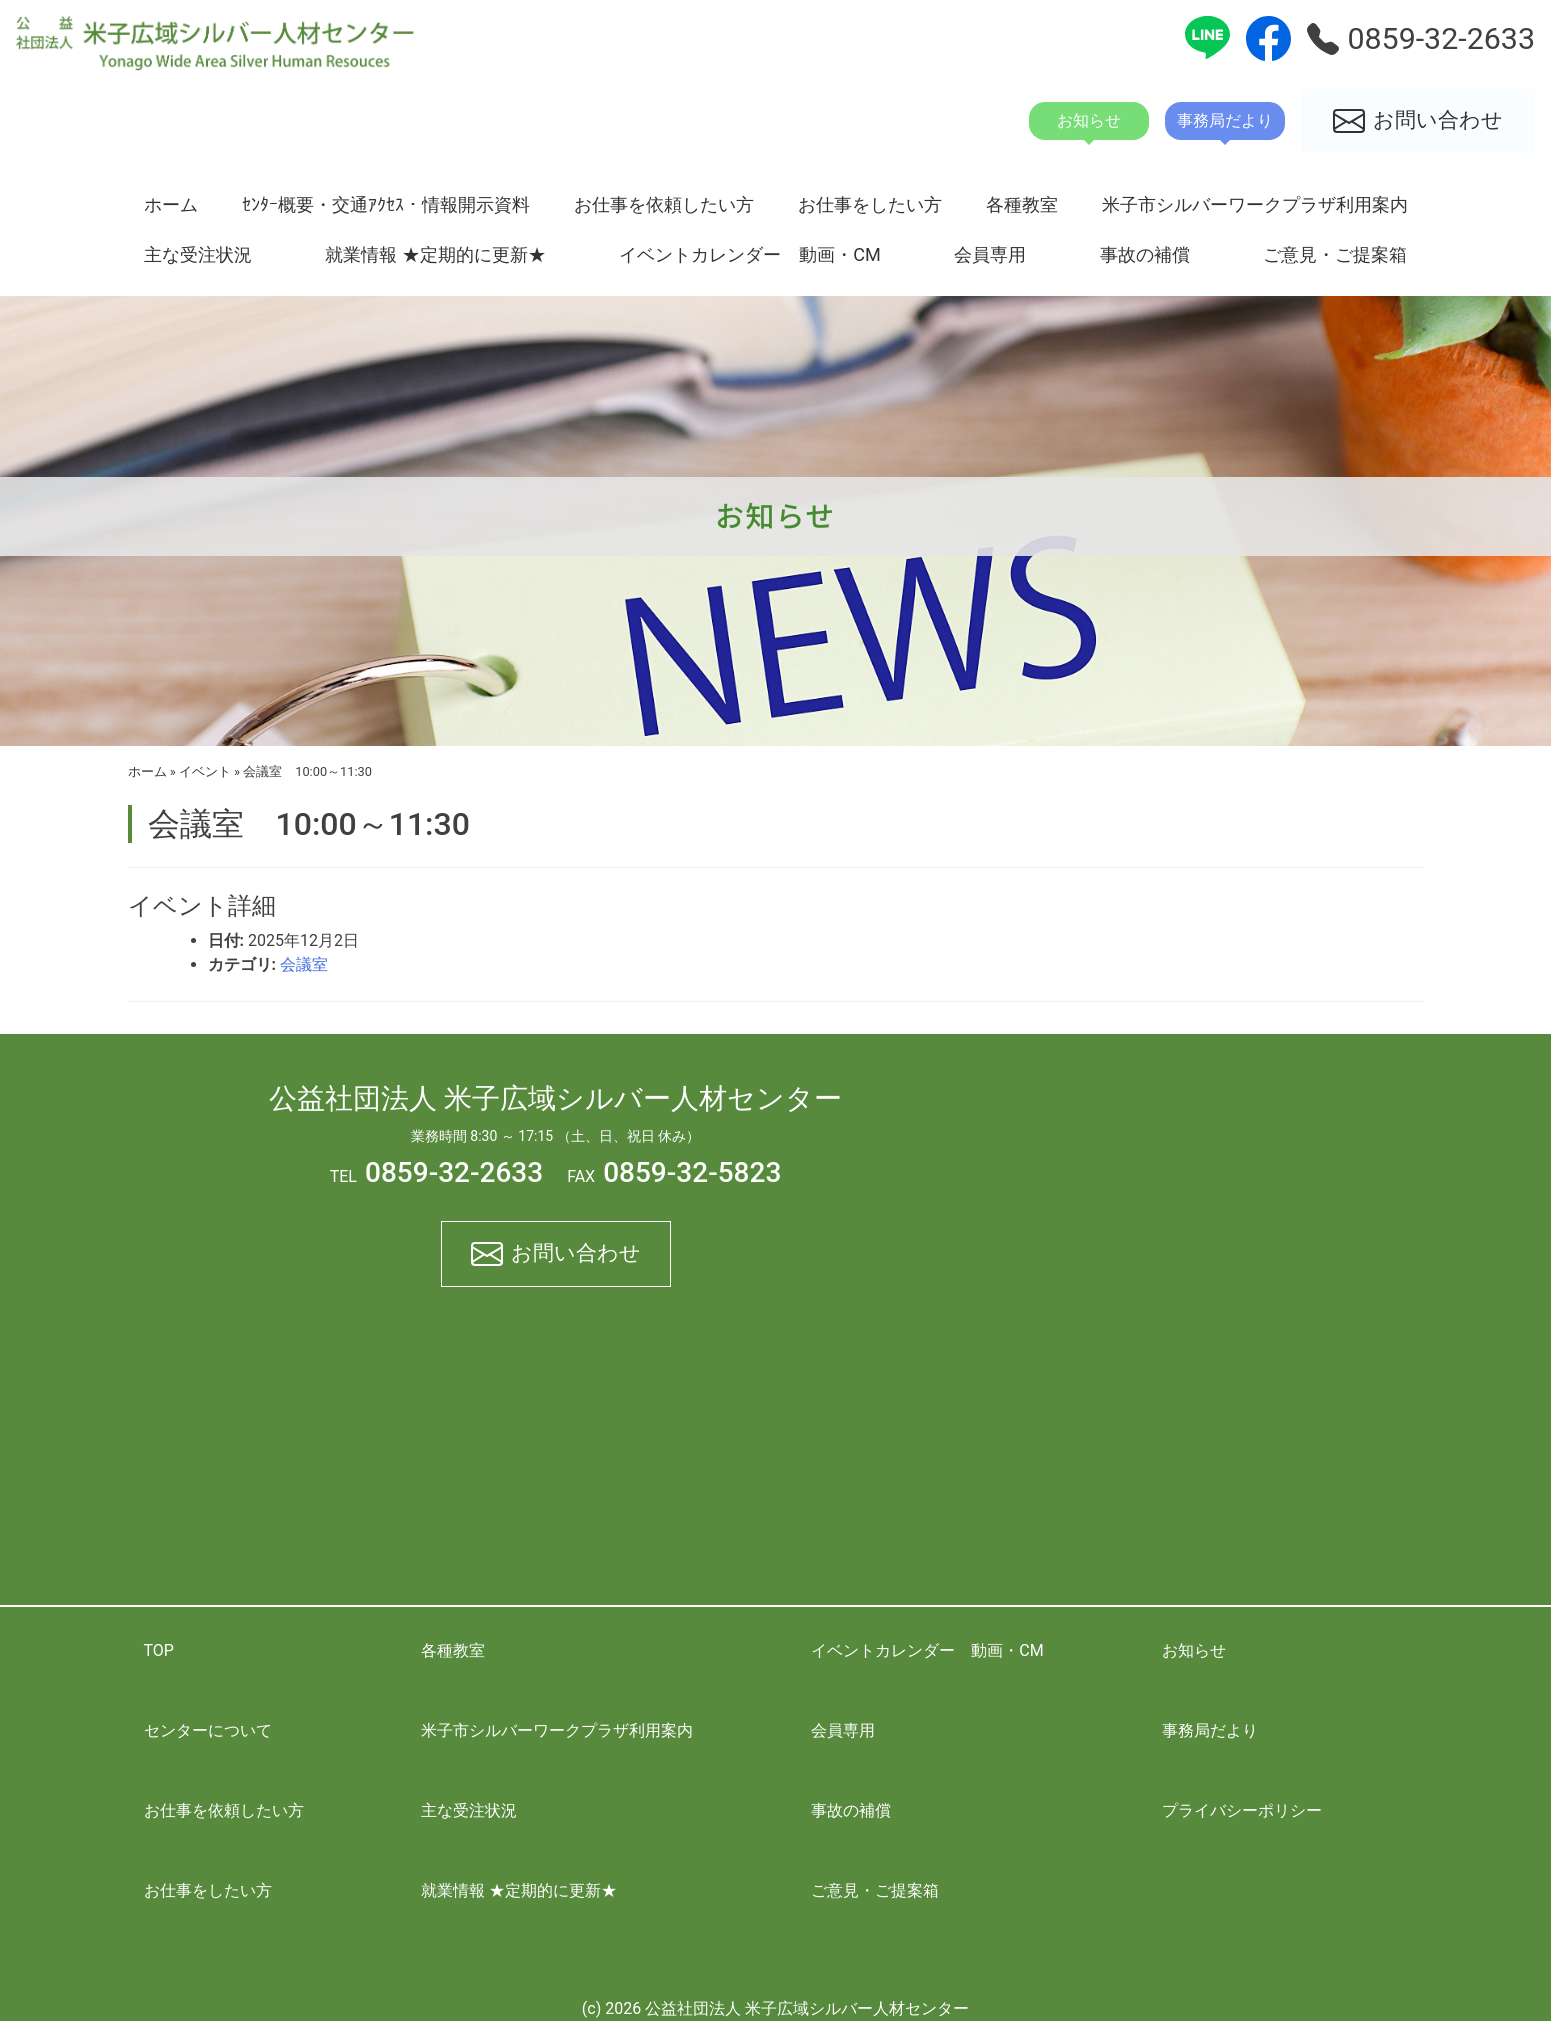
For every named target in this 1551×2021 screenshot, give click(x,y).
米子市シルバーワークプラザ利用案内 (1255, 204)
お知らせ (1194, 1650)
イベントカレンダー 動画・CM (750, 254)
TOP (159, 1650)
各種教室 (1022, 204)
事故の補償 (1145, 254)
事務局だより (1210, 1730)
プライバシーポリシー (1242, 1810)
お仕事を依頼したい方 (664, 204)
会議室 (304, 964)
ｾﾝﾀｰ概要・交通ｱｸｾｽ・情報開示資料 (386, 204)
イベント (205, 771)
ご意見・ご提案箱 (1335, 254)
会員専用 (990, 254)
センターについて (208, 1730)
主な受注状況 (198, 254)
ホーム (171, 204)
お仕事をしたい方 (870, 204)
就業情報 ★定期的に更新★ (435, 254)
